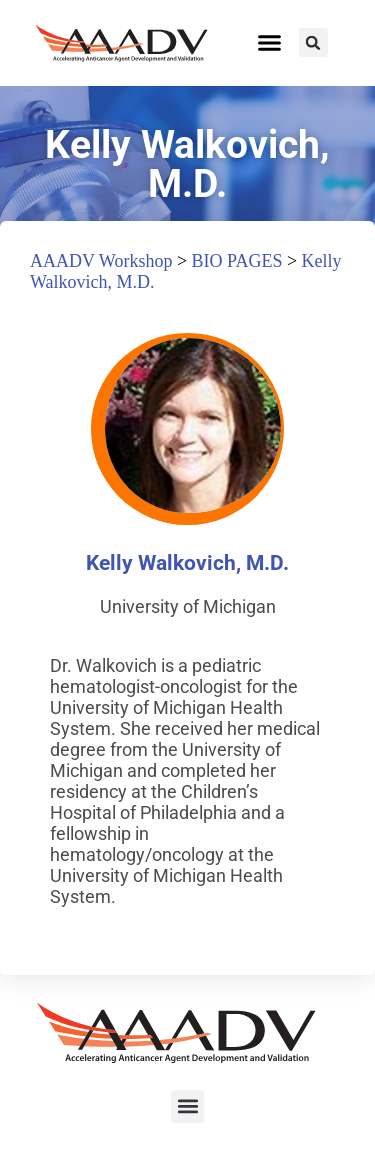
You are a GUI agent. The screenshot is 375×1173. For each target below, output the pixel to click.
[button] (270, 43)
